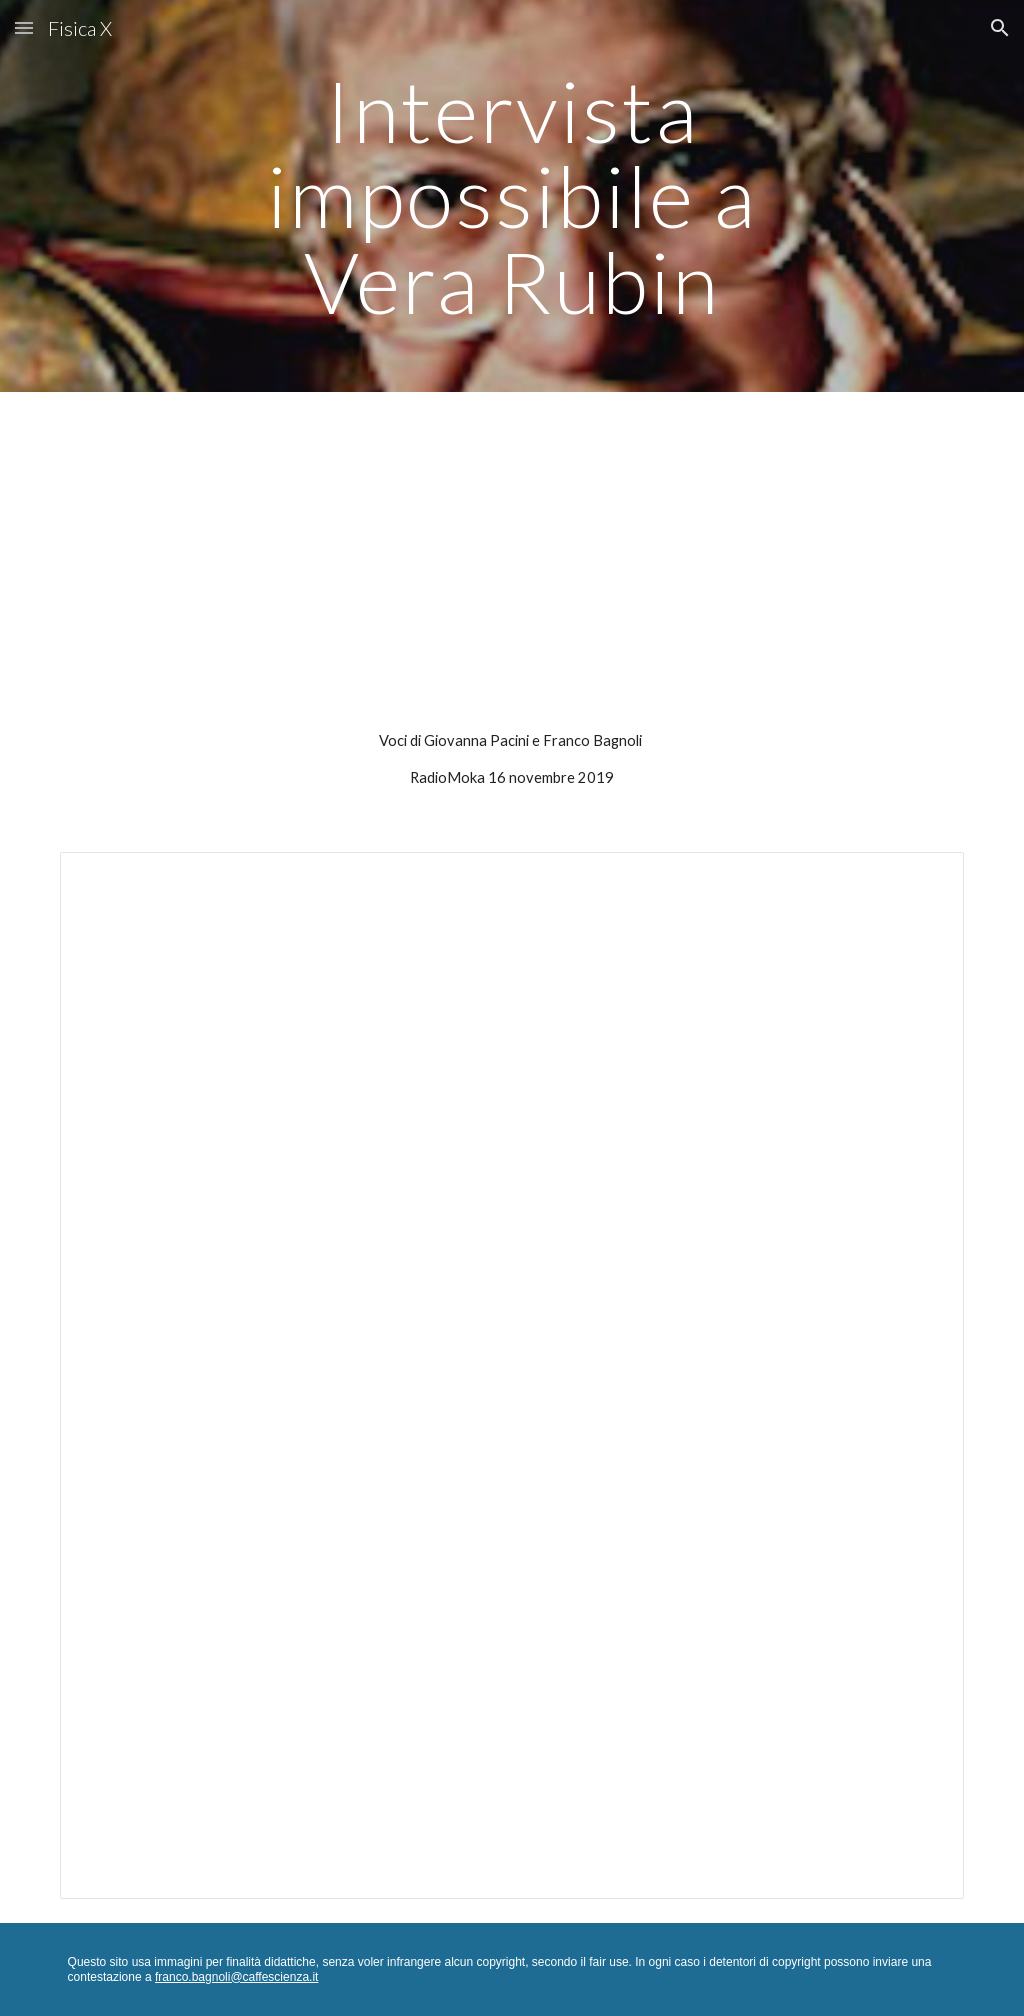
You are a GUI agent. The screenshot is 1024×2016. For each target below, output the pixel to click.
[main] (511, 196)
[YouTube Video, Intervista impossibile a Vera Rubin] (512, 565)
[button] (24, 27)
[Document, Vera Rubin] (512, 1375)
